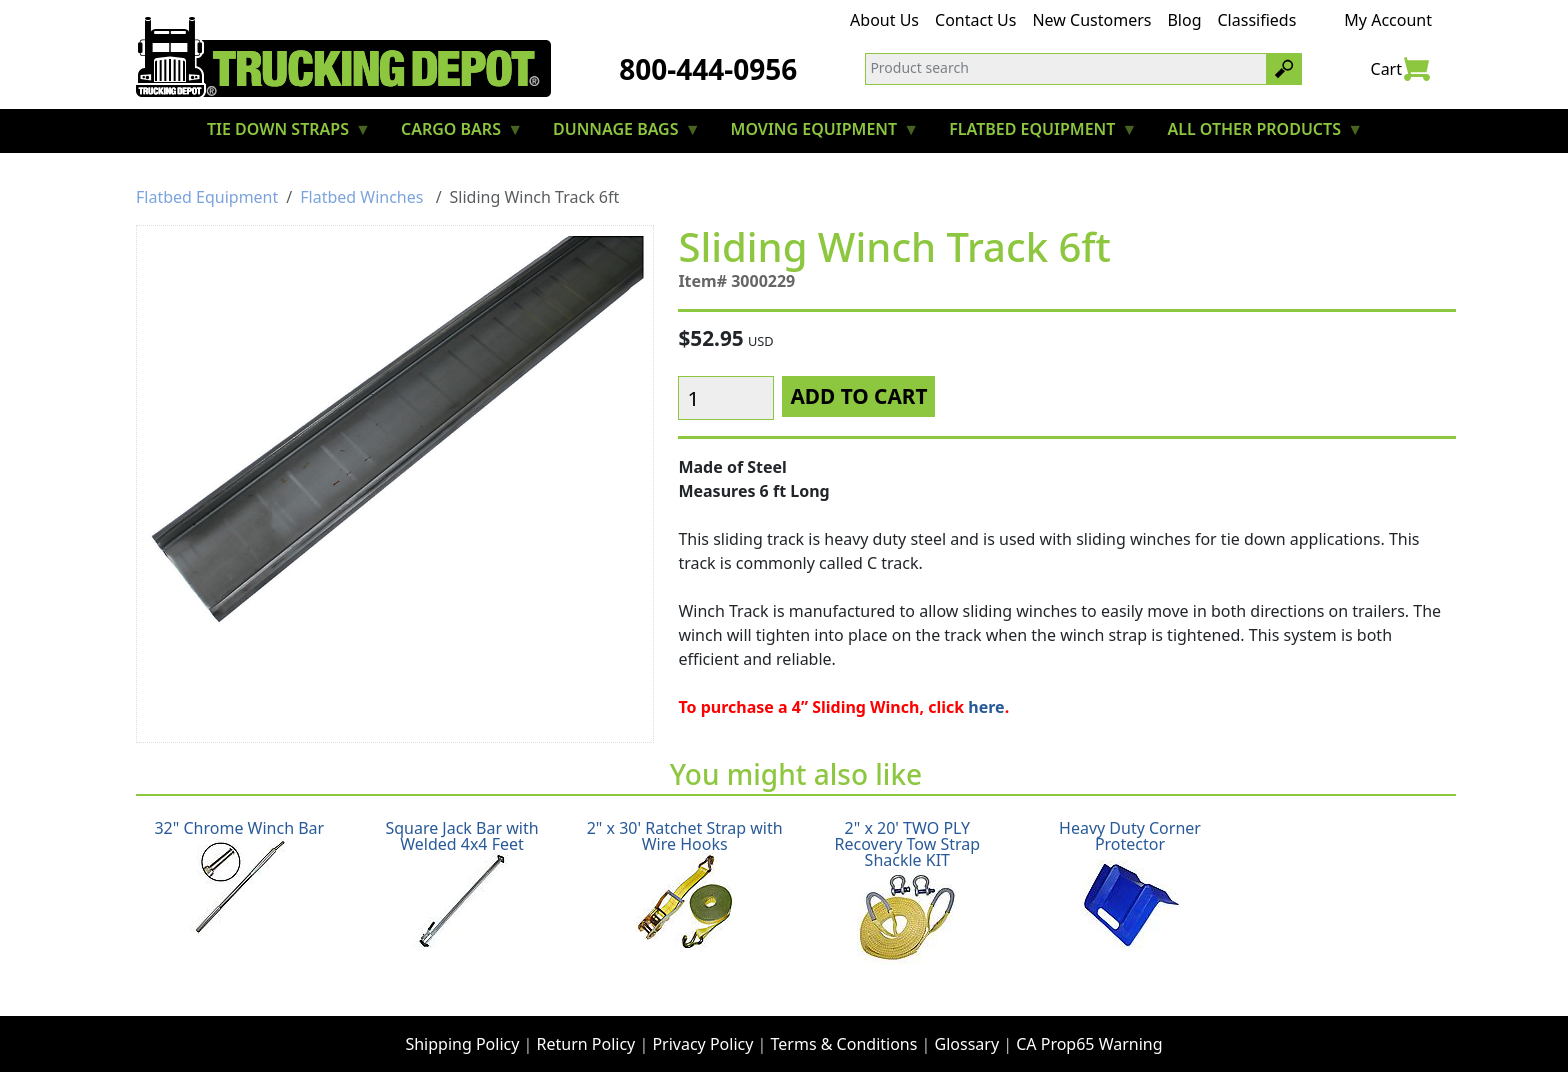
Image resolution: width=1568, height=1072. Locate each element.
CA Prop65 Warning (1089, 1028)
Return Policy (586, 1028)
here (986, 699)
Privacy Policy (702, 1028)
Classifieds (1257, 20)
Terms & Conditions (844, 1028)
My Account (1388, 20)
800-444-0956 (708, 69)
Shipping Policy (462, 1028)
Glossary (967, 1028)
